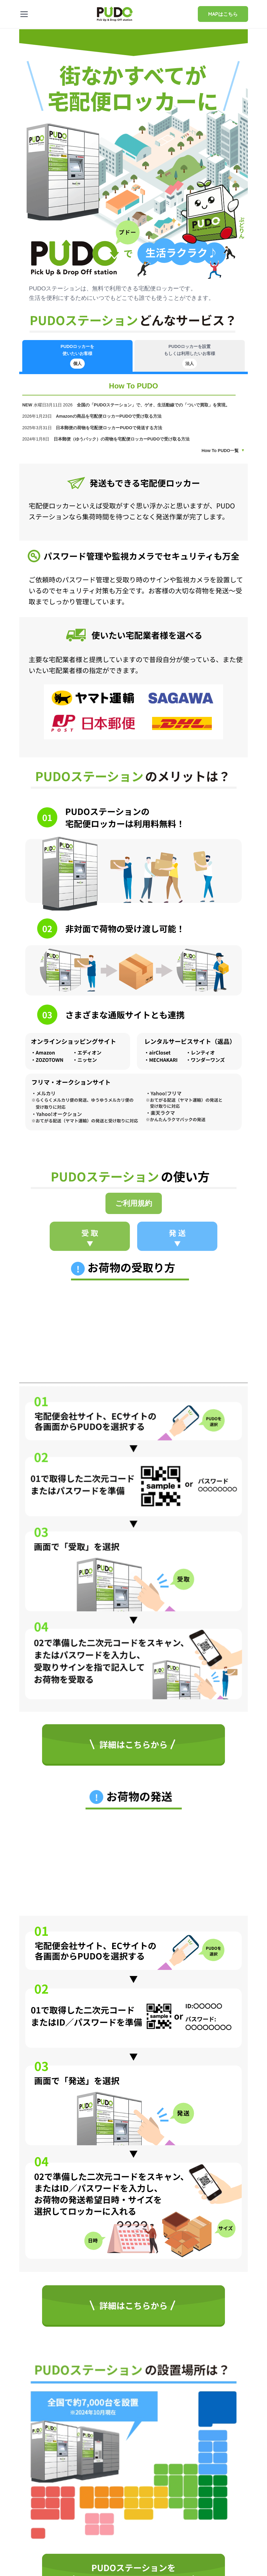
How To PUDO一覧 (220, 450)
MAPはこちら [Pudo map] (223, 14)
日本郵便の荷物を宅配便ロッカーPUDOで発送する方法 (109, 427)
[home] (115, 13)
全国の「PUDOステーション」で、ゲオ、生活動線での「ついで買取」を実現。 (153, 404)
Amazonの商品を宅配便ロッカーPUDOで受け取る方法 (109, 416)
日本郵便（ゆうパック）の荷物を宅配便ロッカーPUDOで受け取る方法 (122, 439)
